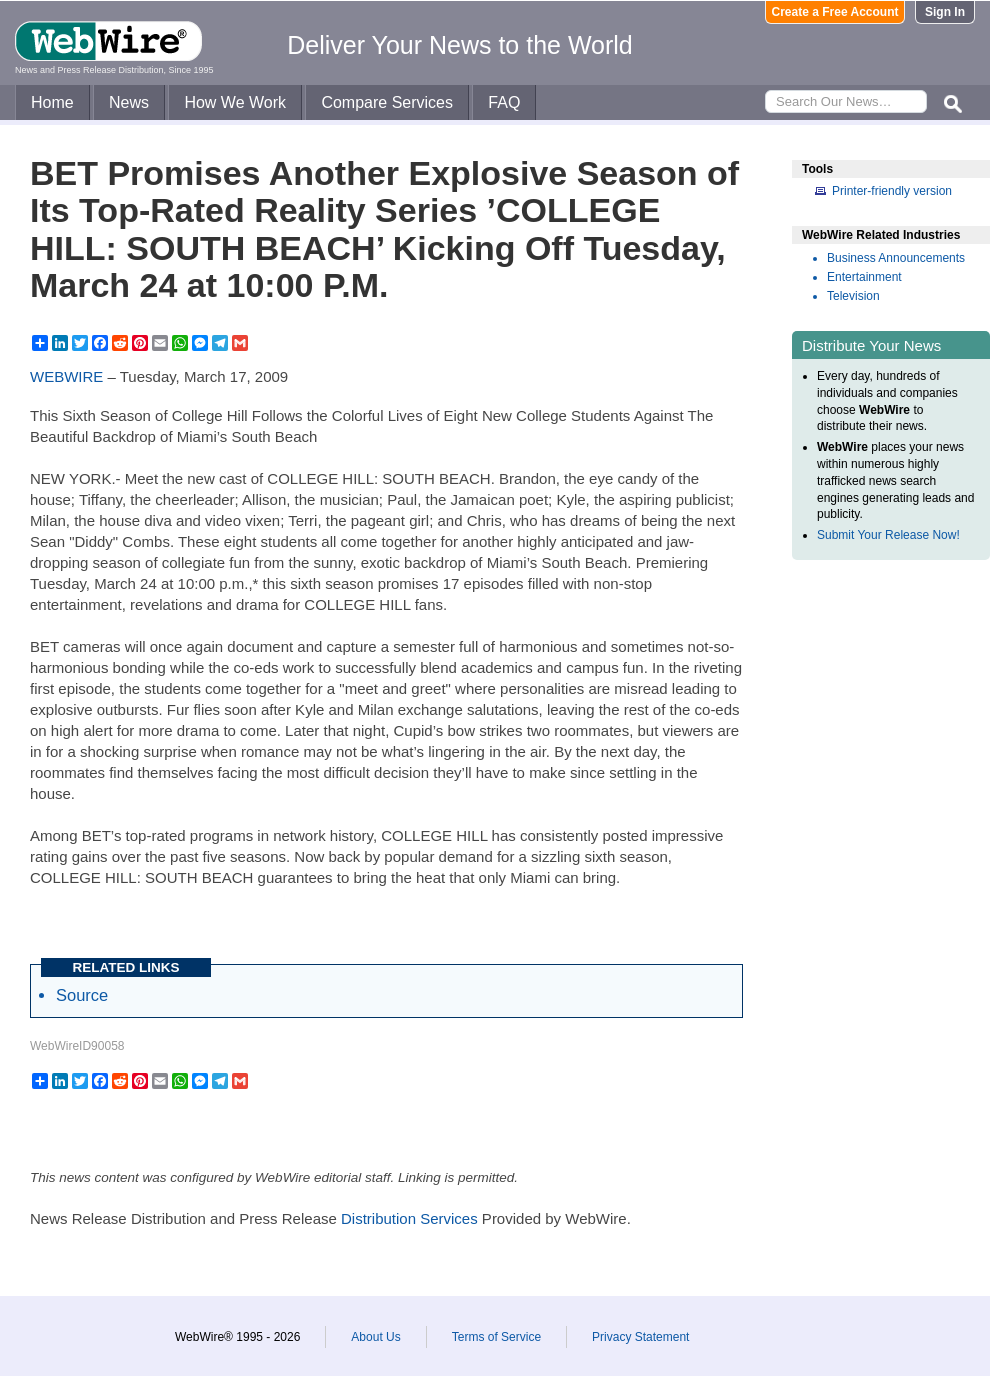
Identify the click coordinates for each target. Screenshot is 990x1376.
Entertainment (864, 277)
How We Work (235, 102)
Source (82, 995)
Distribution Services (409, 1218)
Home (52, 102)
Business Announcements (896, 258)
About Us (375, 1337)
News (129, 102)
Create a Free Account (835, 12)
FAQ (504, 102)
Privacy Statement (640, 1337)
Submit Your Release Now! (888, 535)
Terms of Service (496, 1337)
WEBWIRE (66, 376)
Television (853, 296)
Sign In (945, 12)
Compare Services (387, 102)
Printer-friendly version (892, 191)
